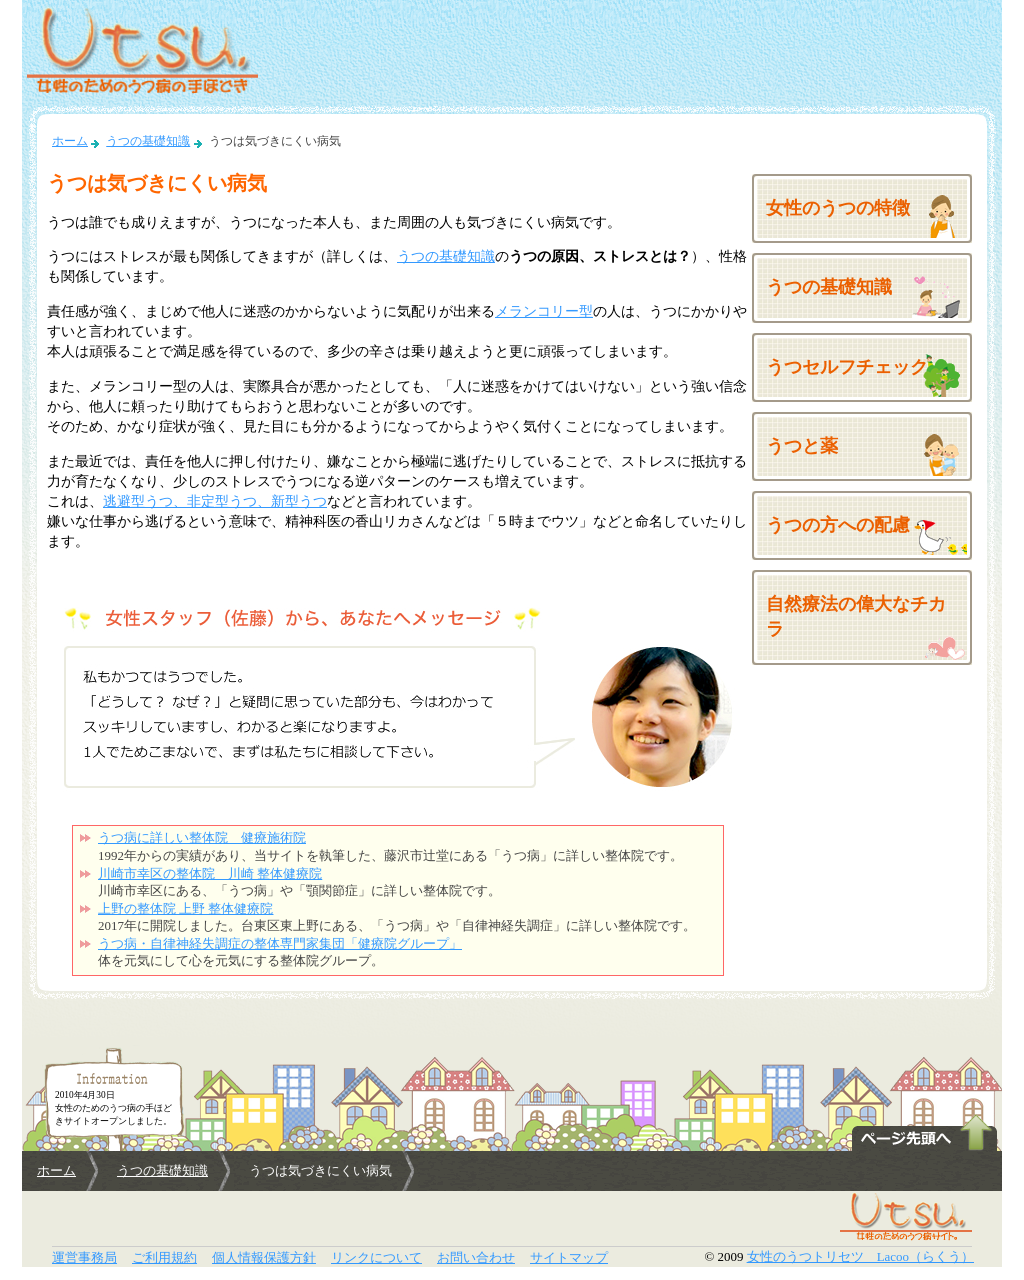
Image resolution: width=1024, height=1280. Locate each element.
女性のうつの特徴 (838, 208)
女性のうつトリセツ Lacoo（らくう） (860, 1256)
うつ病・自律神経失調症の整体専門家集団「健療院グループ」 (280, 943)
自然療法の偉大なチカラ (856, 616)
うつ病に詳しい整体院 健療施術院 (202, 837)
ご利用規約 (164, 1257)
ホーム (70, 141)
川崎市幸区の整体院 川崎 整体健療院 (210, 873)
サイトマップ (569, 1257)
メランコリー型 (544, 311)
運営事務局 (84, 1257)
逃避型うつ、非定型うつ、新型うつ (215, 501)
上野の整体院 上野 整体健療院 (185, 908)
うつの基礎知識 (148, 141)
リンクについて (376, 1257)
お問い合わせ (476, 1257)
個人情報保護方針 (264, 1257)
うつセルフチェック (847, 367)
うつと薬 (802, 446)
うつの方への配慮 (838, 525)
